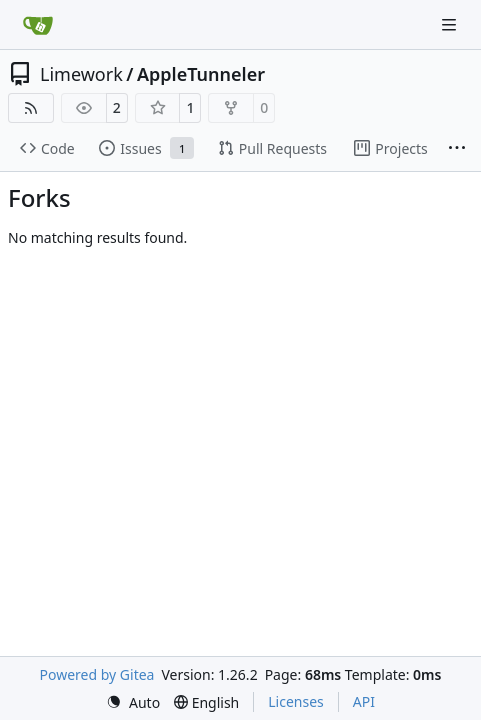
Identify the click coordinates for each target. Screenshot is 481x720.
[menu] (133, 702)
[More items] (457, 149)
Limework (81, 74)
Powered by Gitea (97, 674)
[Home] (38, 25)
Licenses (296, 701)
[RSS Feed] (31, 108)
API (364, 701)
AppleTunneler (201, 74)
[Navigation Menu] (451, 24)
